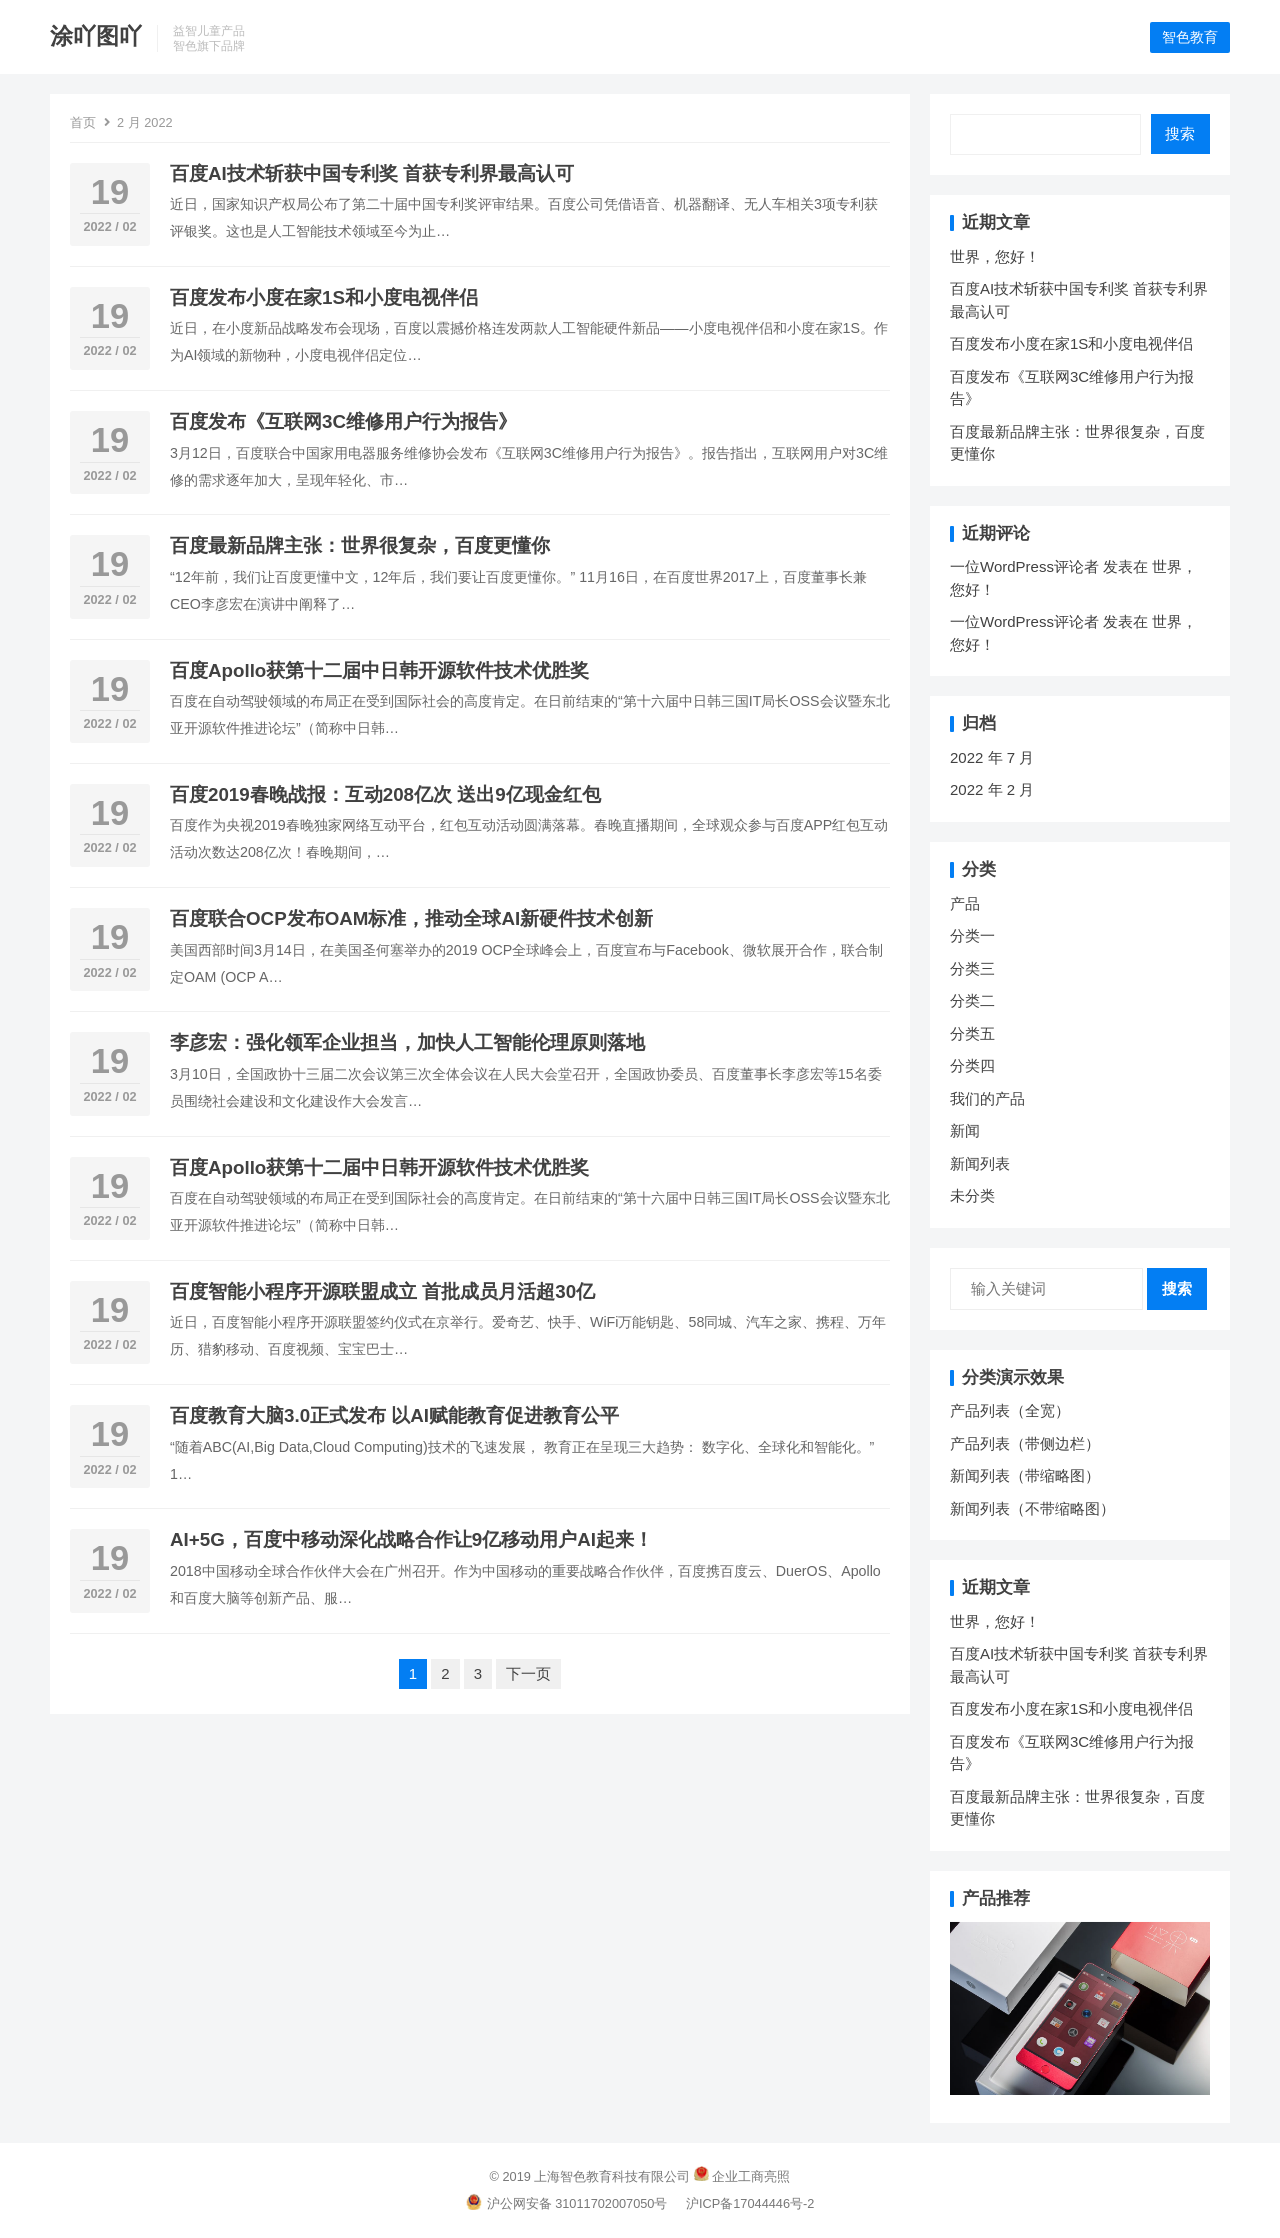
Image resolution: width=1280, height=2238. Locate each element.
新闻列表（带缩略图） (1025, 1476)
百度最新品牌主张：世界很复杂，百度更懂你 (360, 547)
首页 (83, 123)
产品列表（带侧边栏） (1025, 1444)
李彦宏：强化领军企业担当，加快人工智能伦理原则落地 (407, 1044)
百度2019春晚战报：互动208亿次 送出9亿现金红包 (385, 795)
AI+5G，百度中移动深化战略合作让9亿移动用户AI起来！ (411, 1541)
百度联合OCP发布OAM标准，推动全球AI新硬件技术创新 (411, 919)
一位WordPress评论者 (1024, 567)
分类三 (972, 969)
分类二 (972, 1001)
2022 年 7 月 (992, 758)
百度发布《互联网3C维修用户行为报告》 (343, 422)
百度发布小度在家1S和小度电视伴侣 (324, 298)
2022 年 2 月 (992, 791)
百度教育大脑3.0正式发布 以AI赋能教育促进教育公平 (394, 1416)
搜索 (1180, 134)
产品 (965, 904)
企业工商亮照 (751, 2177)
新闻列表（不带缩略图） (1032, 1509)
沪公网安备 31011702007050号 (567, 2204)
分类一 (972, 936)
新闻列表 (980, 1164)
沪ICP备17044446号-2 (750, 2204)
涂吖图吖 (96, 36)
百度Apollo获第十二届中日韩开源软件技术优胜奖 (379, 671)
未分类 (972, 1196)
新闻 (965, 1131)
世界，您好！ (995, 257)
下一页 (528, 1674)
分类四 (972, 1066)
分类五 (972, 1034)
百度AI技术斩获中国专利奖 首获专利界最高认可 (372, 174)
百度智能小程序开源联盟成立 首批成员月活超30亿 (382, 1292)
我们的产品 (987, 1099)
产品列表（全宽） (1010, 1411)
